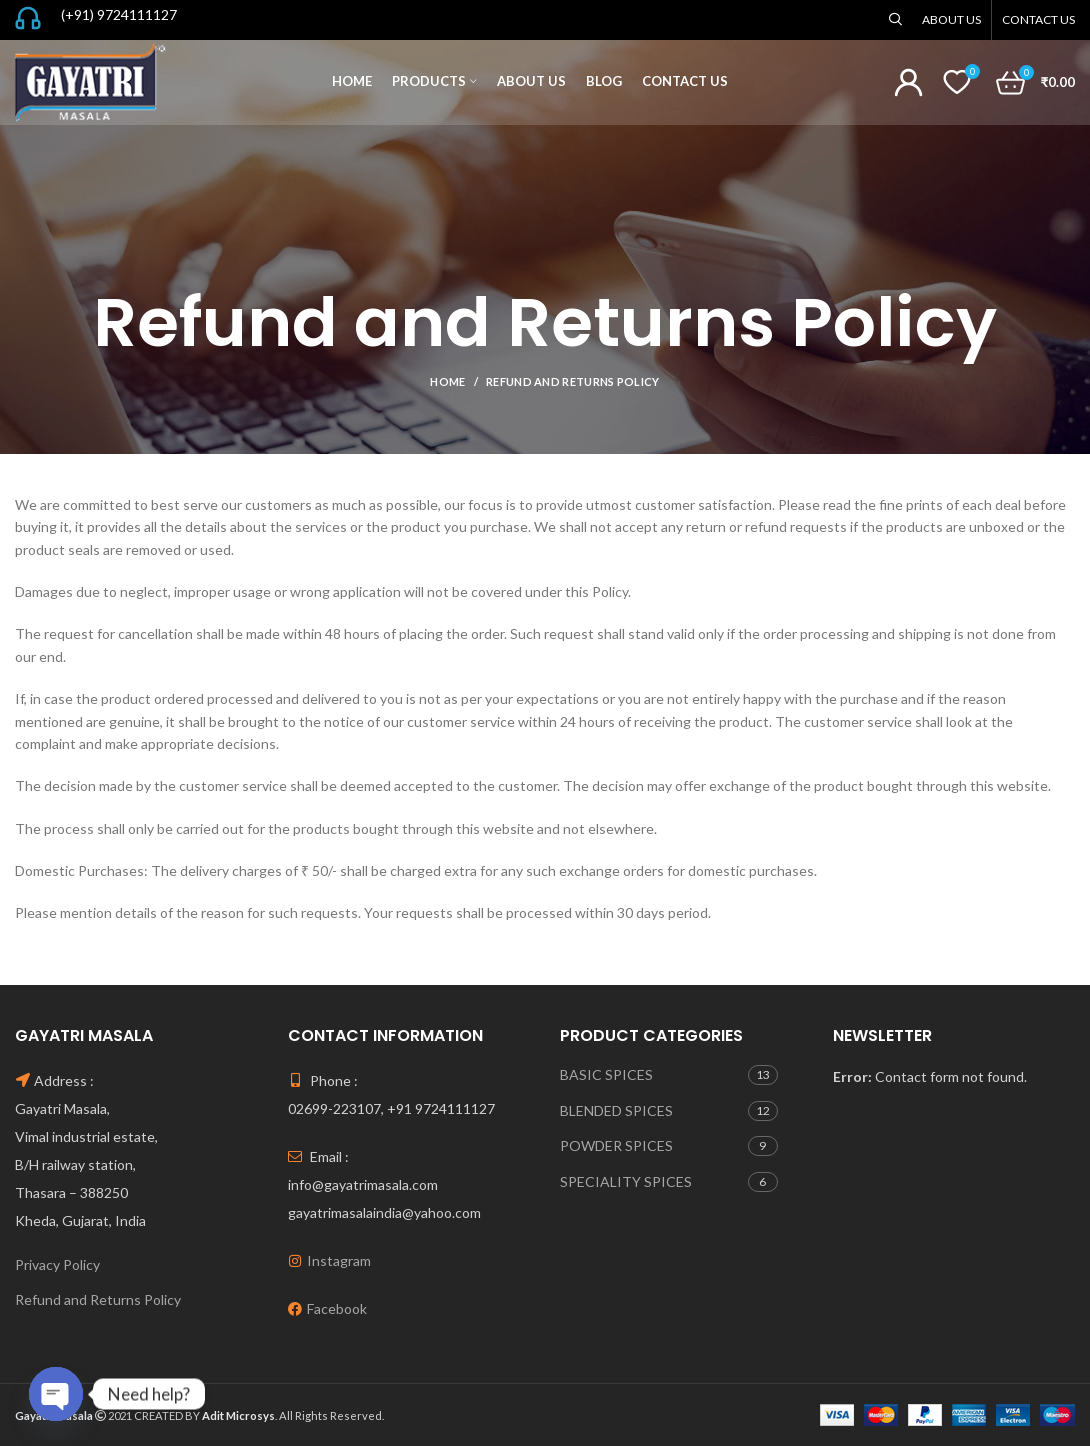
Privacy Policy (57, 1264)
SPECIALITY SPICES (626, 1181)
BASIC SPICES (606, 1074)
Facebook (337, 1308)
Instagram (339, 1260)
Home (447, 381)
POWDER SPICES (616, 1145)
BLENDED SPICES (616, 1110)
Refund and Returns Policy (98, 1299)
